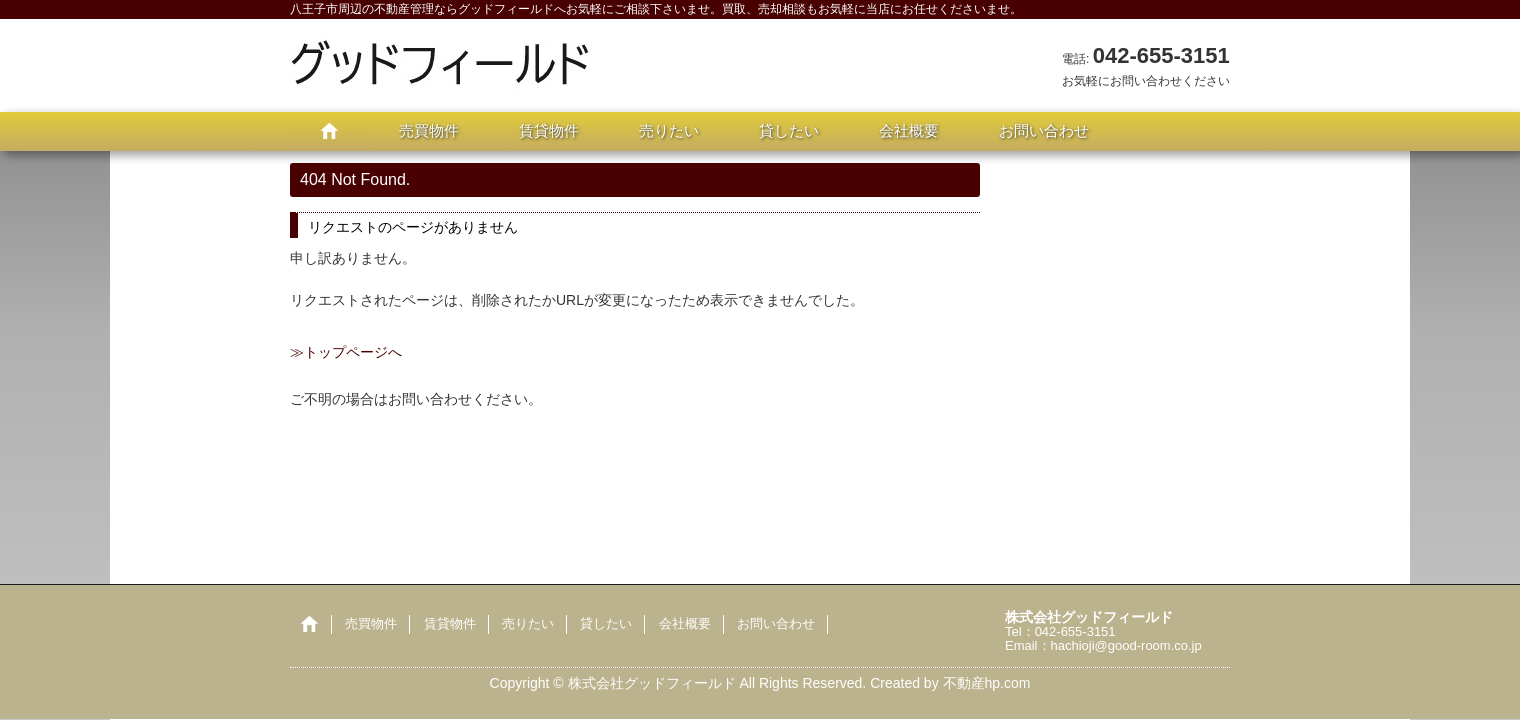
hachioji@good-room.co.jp (1126, 645)
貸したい (789, 130)
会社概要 (909, 130)
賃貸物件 (549, 130)
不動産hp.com (987, 683)
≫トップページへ (346, 352)
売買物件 (429, 130)
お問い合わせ (1044, 130)
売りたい (669, 130)
